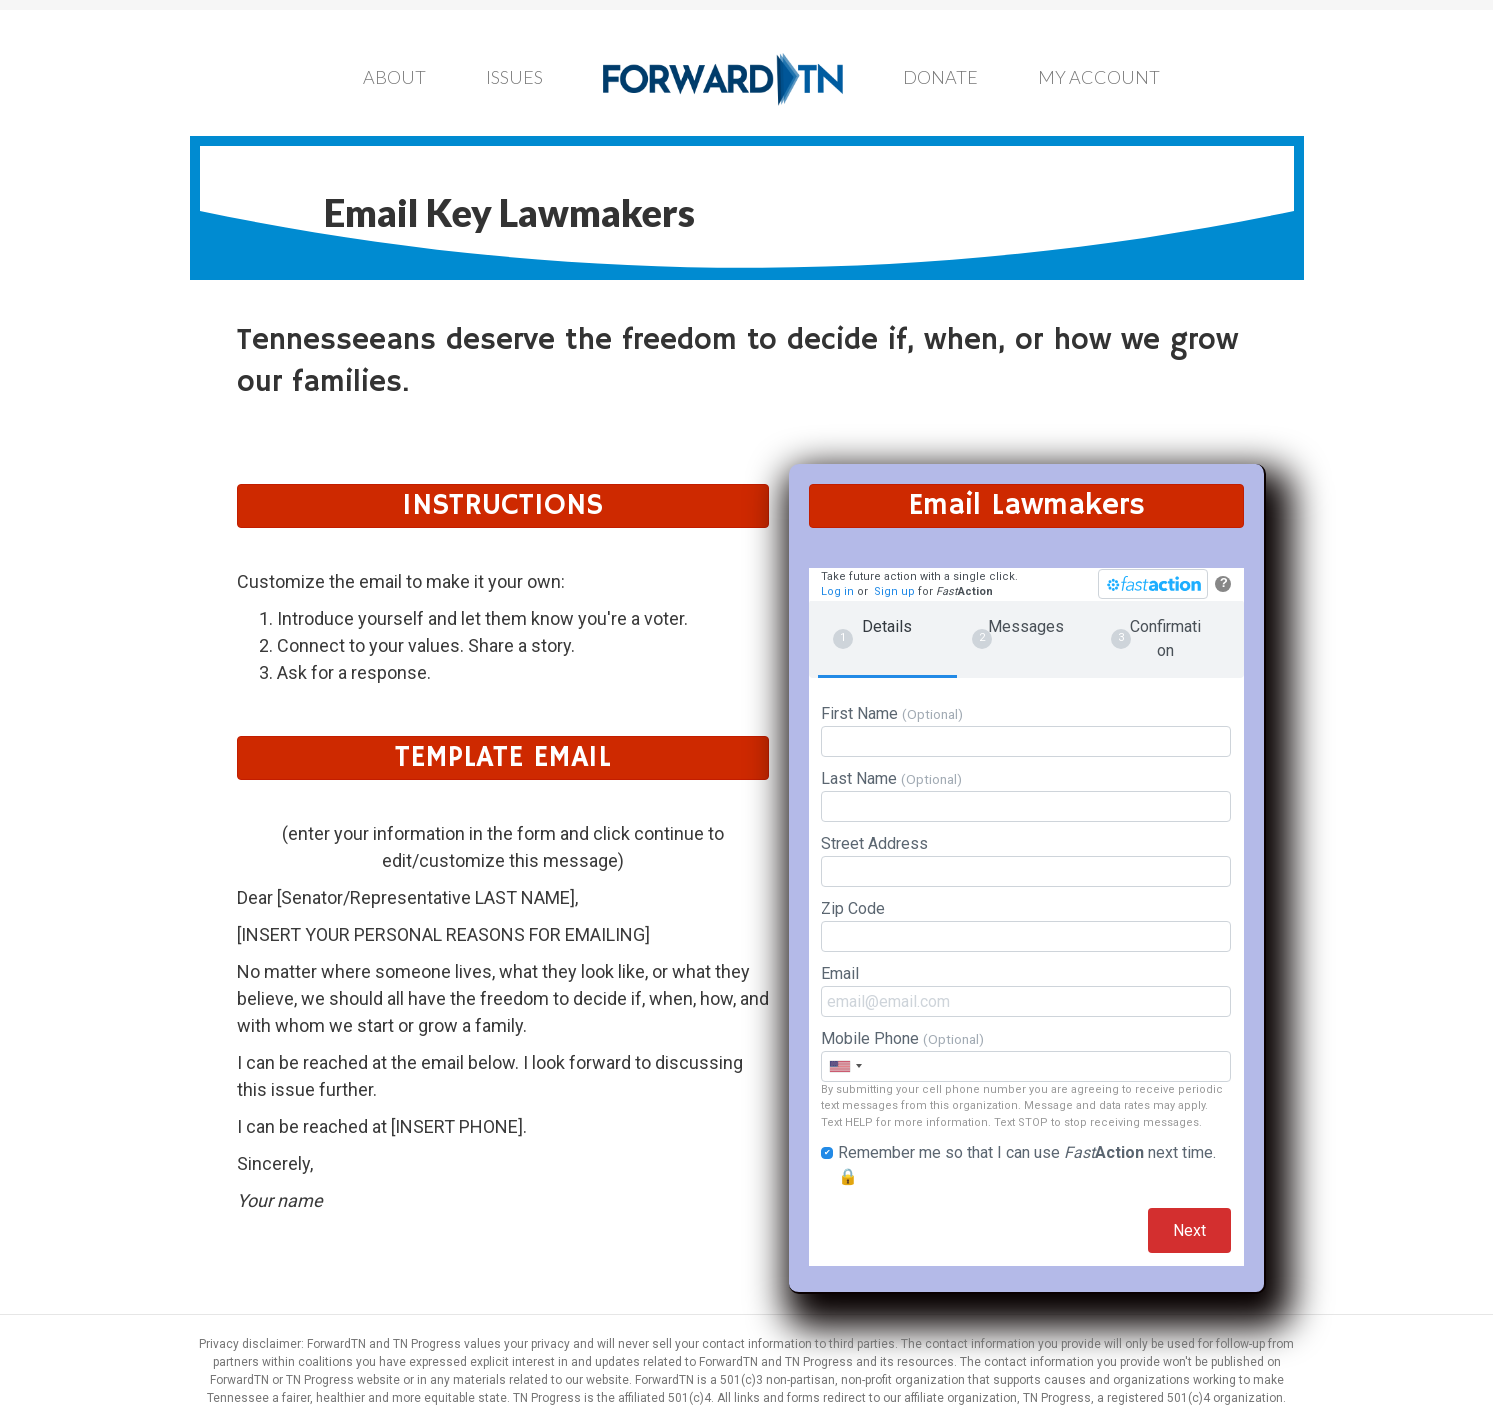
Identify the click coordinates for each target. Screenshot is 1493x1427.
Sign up (894, 591)
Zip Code (1026, 925)
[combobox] (845, 1066)
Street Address (1026, 860)
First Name (1026, 730)
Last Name (1026, 795)
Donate (940, 77)
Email (1026, 990)
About (394, 77)
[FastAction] (1153, 584)
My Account (1099, 77)
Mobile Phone (1026, 1055)
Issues (514, 77)
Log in (837, 591)
